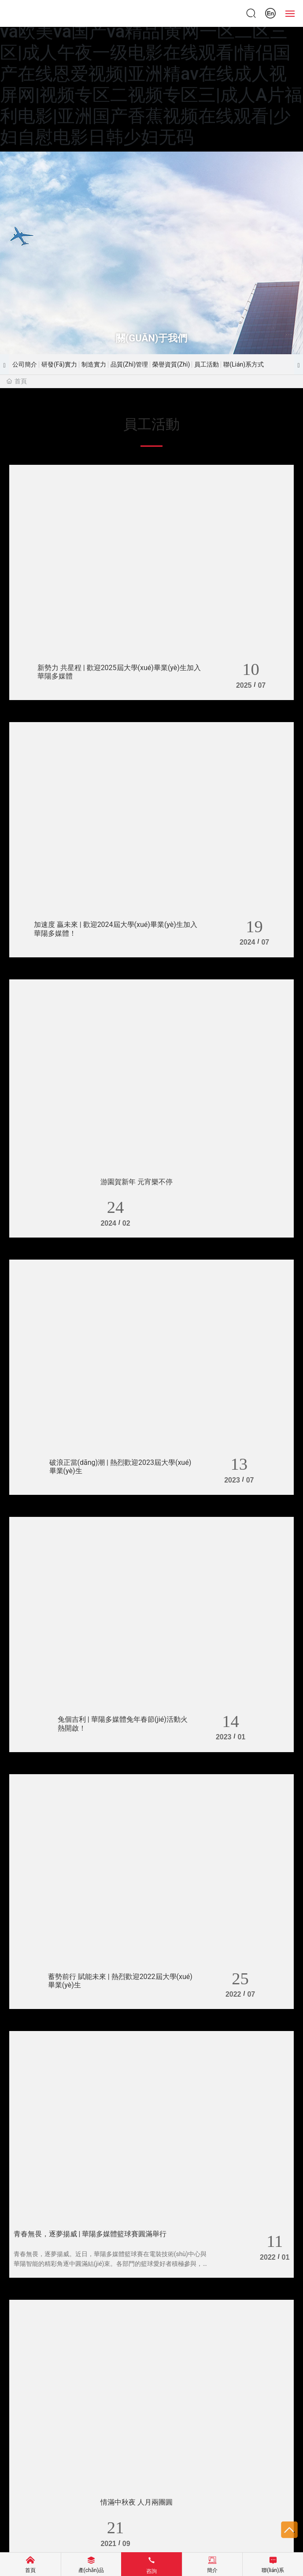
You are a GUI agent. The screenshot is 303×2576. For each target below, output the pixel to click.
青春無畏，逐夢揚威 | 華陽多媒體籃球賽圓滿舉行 (90, 2234)
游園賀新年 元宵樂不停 (136, 1182)
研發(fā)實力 (59, 364)
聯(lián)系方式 (243, 364)
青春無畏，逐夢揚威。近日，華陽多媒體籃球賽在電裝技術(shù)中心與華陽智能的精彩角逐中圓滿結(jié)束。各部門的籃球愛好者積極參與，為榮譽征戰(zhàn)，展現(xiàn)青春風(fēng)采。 (111, 2264)
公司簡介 (24, 364)
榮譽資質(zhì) (171, 364)
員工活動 (206, 364)
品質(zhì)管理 (129, 364)
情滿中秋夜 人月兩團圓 (136, 2502)
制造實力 (93, 364)
